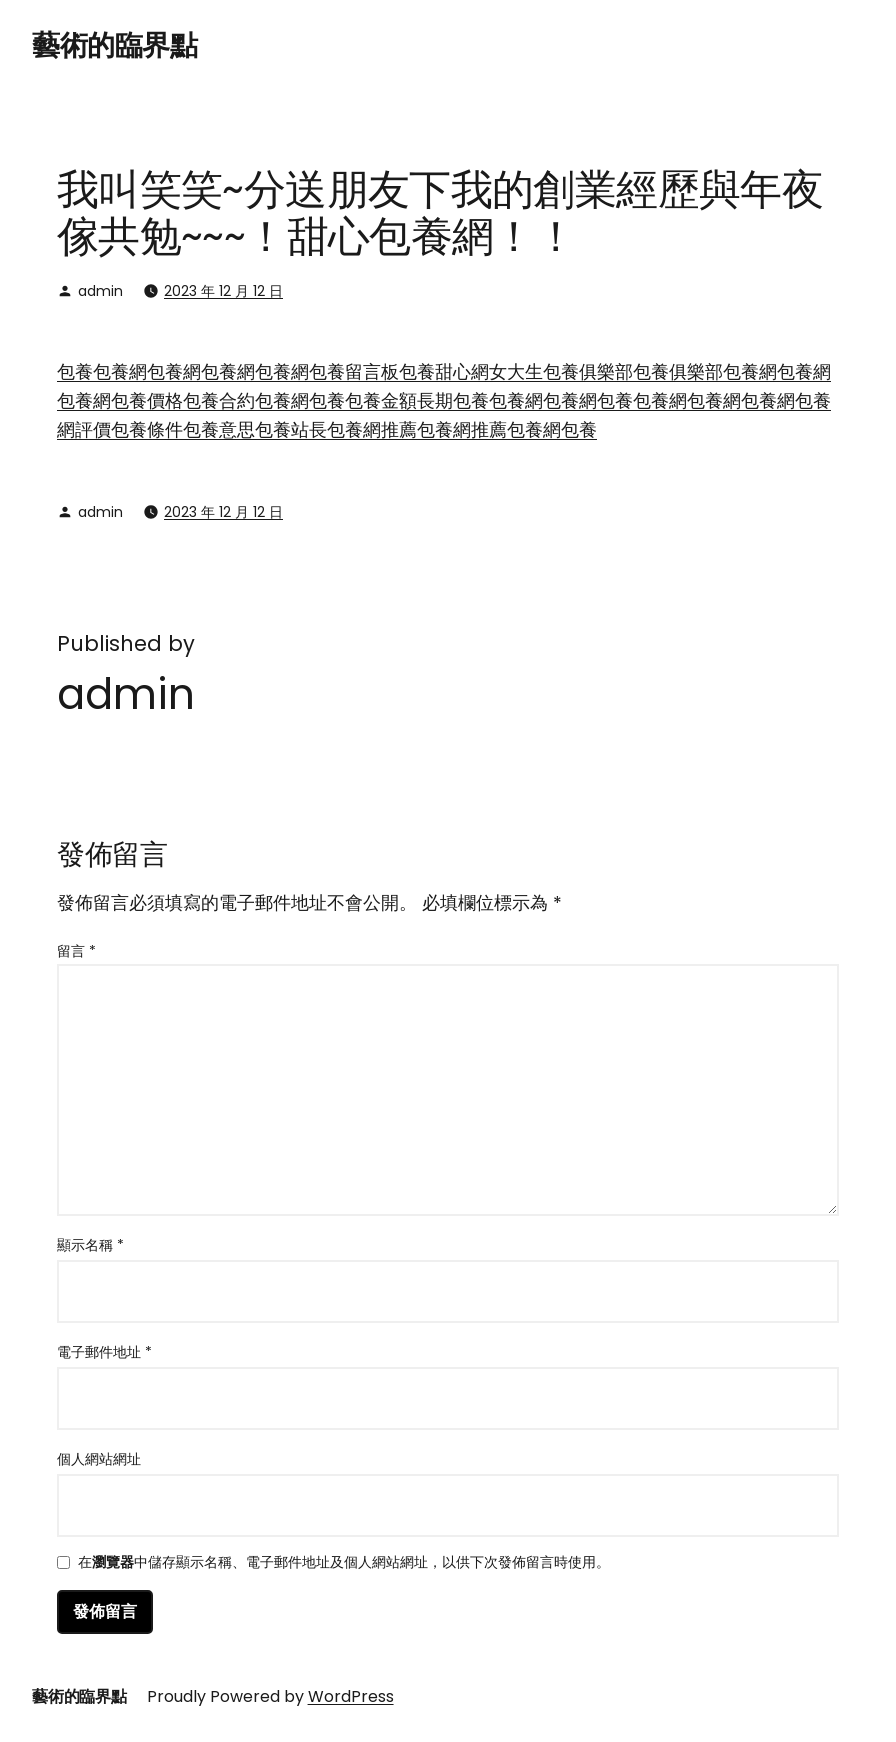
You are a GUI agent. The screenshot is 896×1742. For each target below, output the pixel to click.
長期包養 (453, 400)
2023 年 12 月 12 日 (223, 291)
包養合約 (219, 400)
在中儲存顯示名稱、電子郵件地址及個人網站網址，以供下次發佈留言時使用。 (344, 1563)
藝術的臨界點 (114, 45)
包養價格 (147, 400)
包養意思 (219, 429)
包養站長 (291, 429)
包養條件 (147, 429)
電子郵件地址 (104, 1352)
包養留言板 (354, 371)
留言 (76, 951)
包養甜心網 (444, 371)
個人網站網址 (99, 1459)
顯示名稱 (90, 1245)
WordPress (351, 1696)
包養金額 (381, 400)
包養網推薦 (372, 429)
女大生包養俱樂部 (561, 371)
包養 (75, 371)
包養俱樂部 (678, 371)
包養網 (120, 371)
